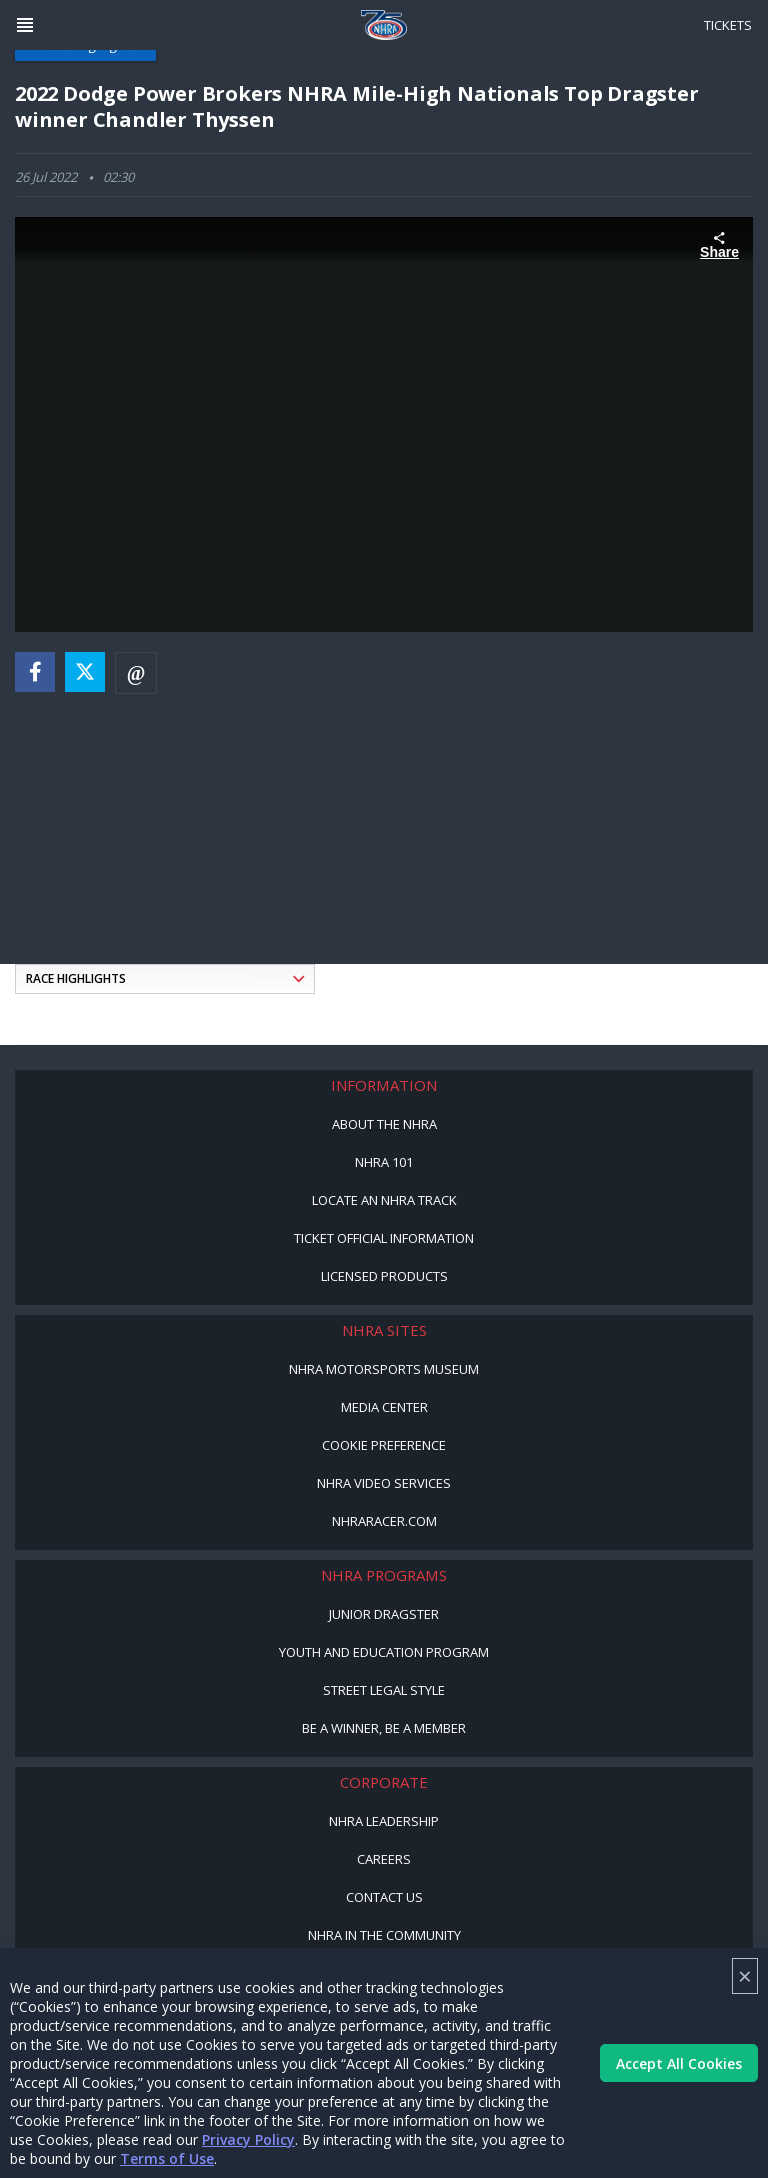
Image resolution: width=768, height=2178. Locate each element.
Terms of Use (167, 2158)
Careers (384, 1859)
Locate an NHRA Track (384, 1200)
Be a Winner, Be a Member (384, 1728)
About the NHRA (384, 1124)
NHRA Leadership (384, 1821)
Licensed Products (384, 1276)
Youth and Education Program (384, 1652)
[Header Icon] (25, 25)
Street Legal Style (384, 1690)
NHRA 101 (384, 1162)
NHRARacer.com (384, 1521)
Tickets (728, 25)
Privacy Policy (248, 2139)
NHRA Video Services (384, 1483)
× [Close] (745, 1975)
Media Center (384, 1407)
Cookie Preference (384, 1445)
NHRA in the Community (384, 1935)
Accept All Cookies (679, 2063)
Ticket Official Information (384, 1238)
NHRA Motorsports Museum (384, 1369)
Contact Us (384, 1897)
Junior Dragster (384, 1614)
